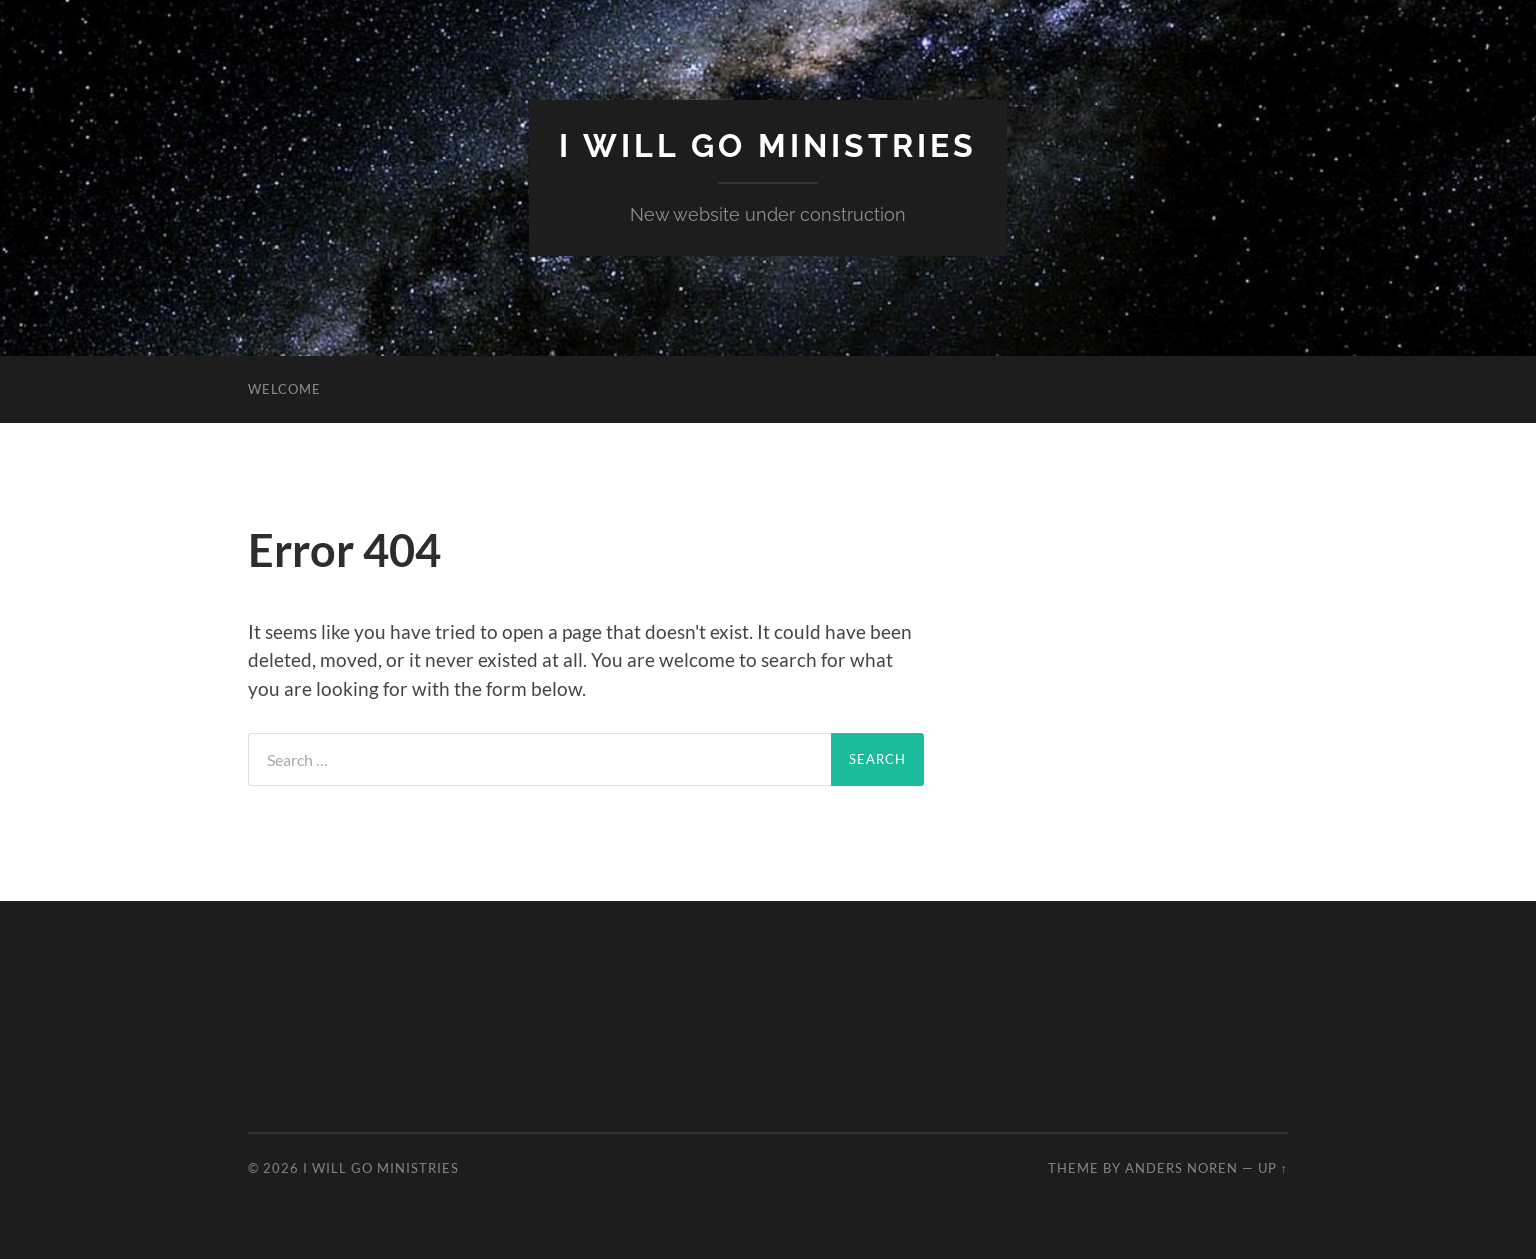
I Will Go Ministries (768, 145)
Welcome (284, 389)
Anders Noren (1181, 1168)
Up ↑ (1273, 1168)
